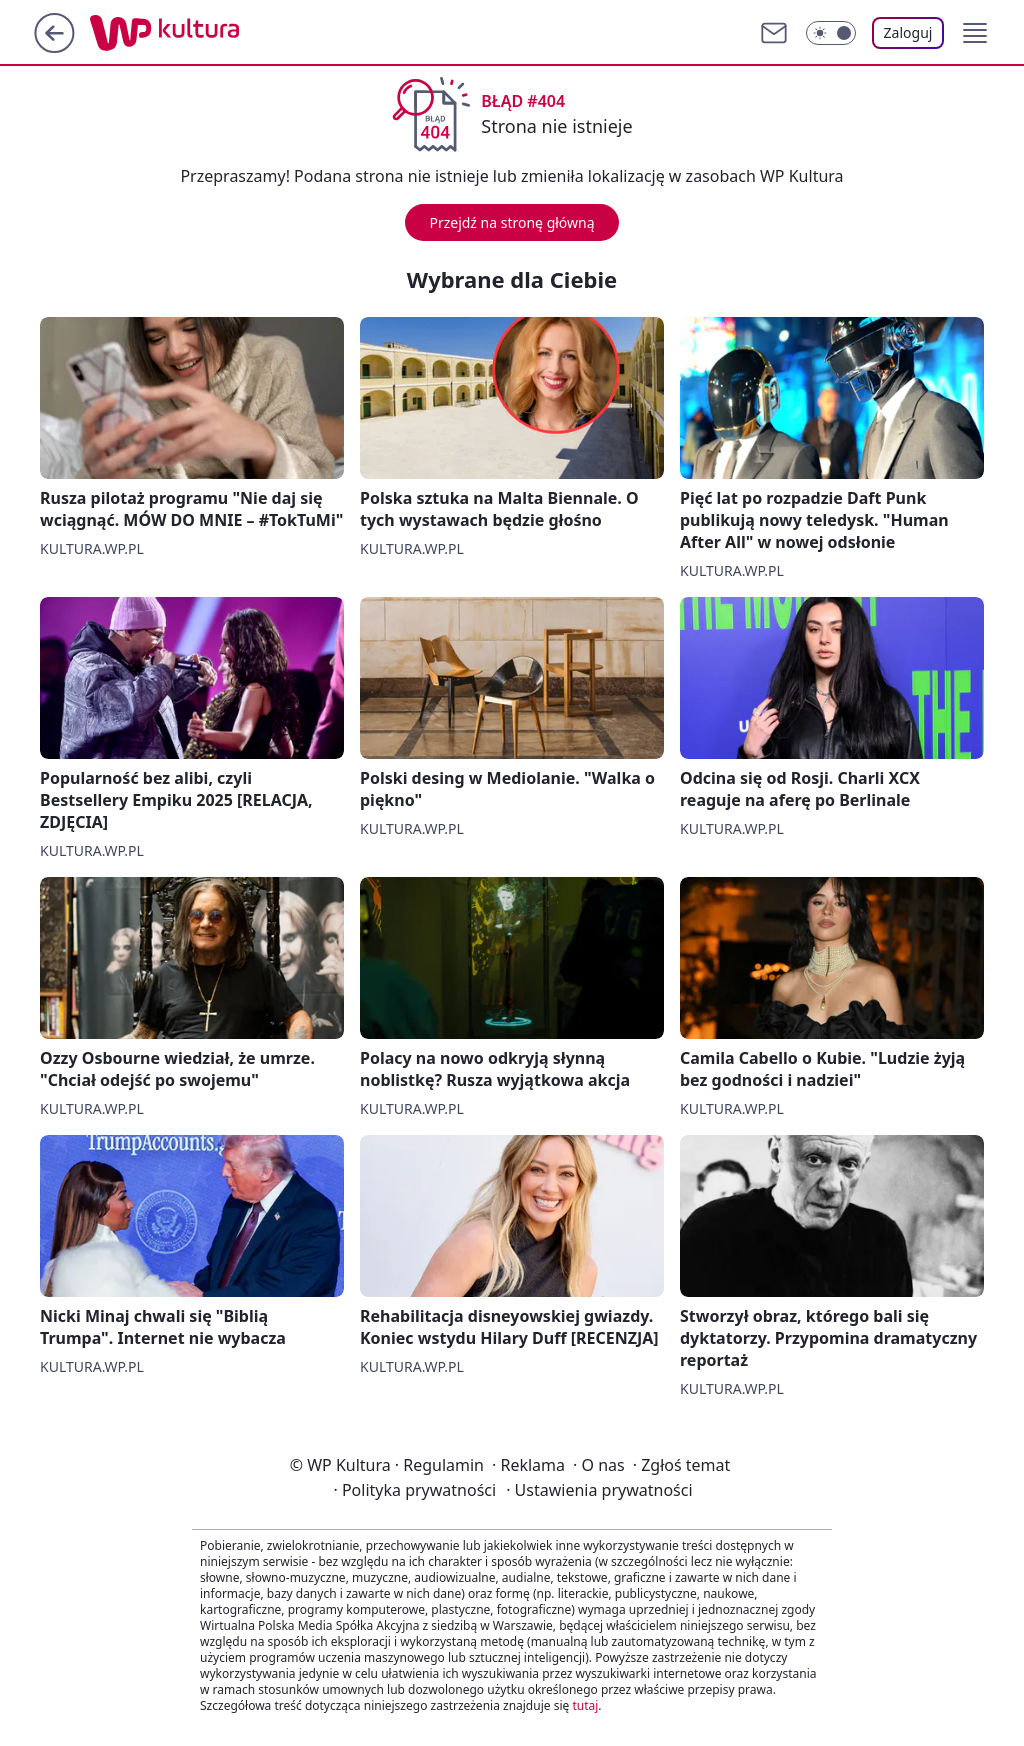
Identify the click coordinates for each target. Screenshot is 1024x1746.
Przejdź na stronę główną (511, 222)
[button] (975, 33)
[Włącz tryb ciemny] (831, 33)
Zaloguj (908, 32)
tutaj (585, 1705)
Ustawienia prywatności (599, 1490)
